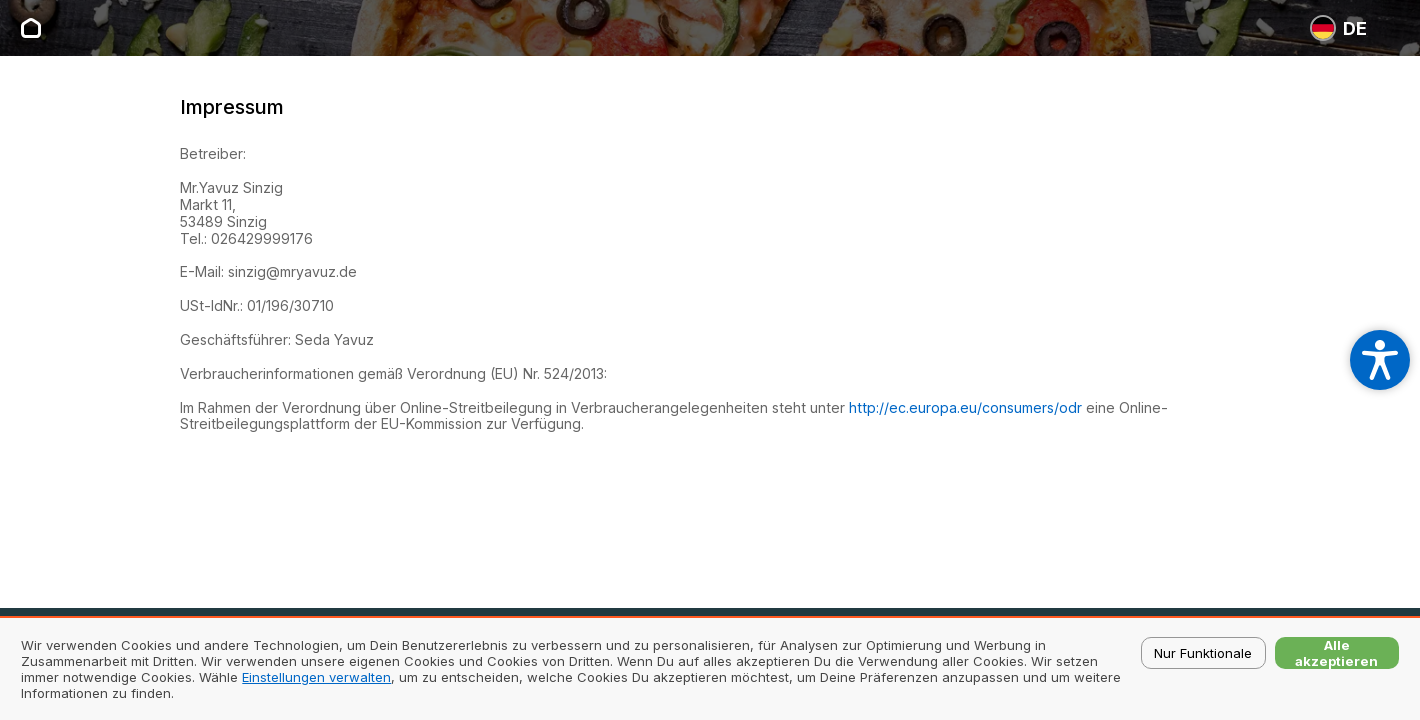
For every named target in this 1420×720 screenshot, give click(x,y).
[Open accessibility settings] (1380, 360)
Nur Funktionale (1203, 653)
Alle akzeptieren (1336, 653)
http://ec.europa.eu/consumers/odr (965, 407)
